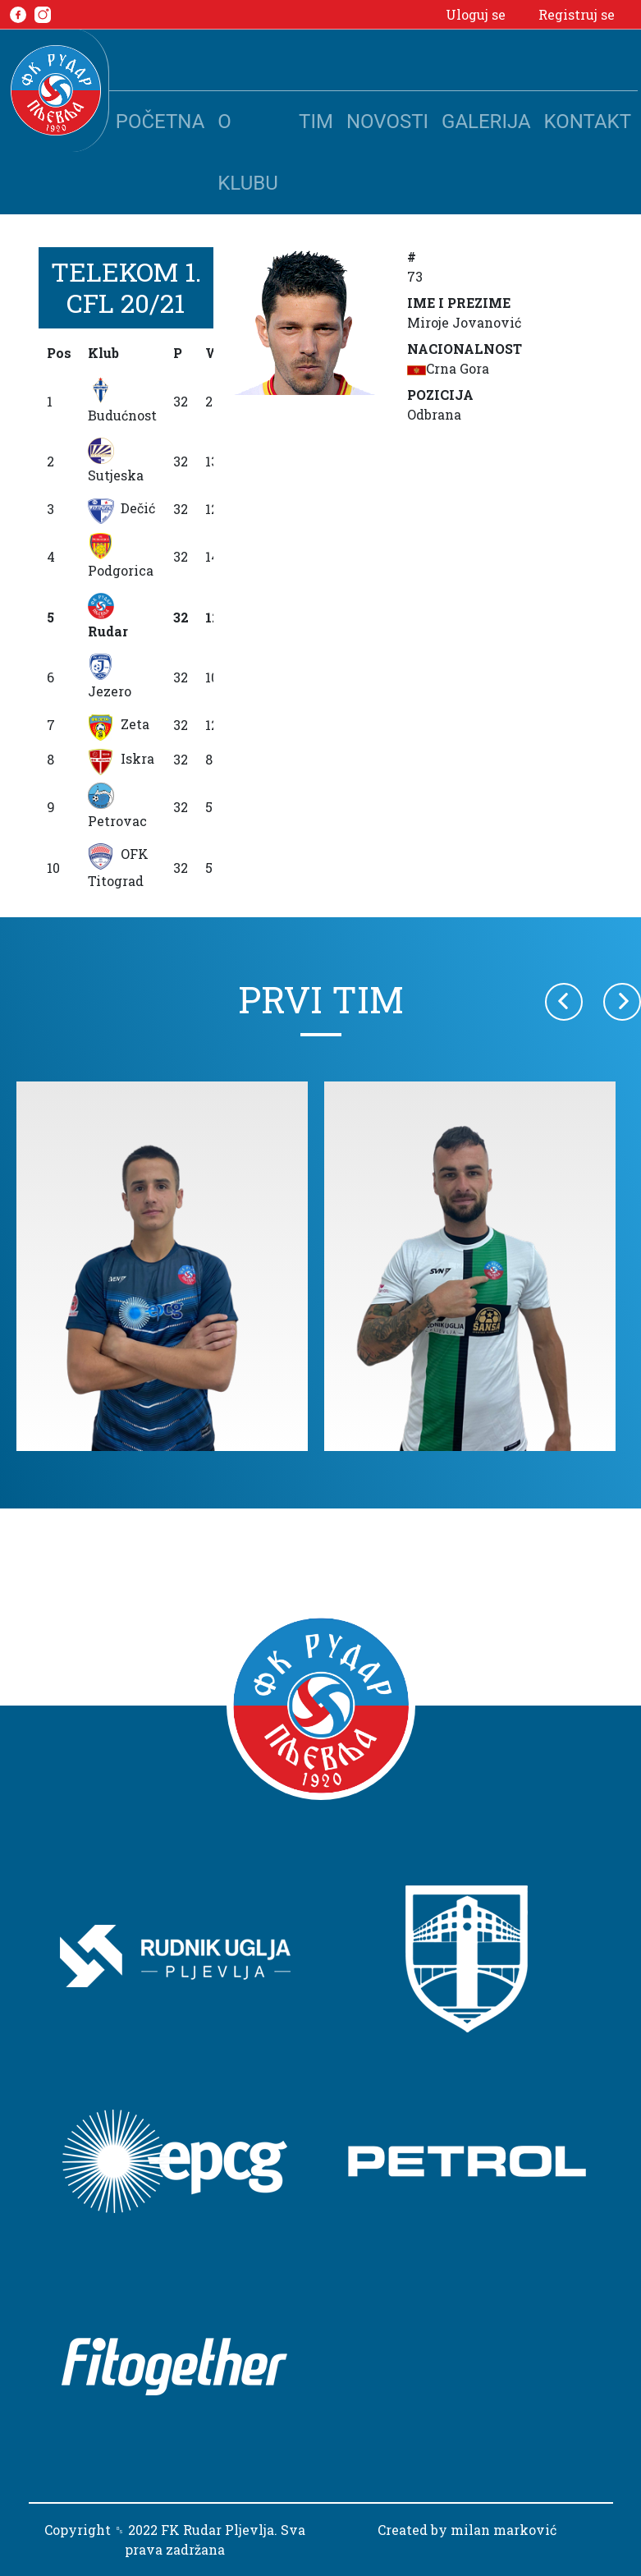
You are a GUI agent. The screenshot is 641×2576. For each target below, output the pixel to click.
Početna (160, 121)
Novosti (387, 121)
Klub (103, 352)
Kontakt (587, 121)
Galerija (486, 121)
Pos (59, 352)
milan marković (503, 2529)
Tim (316, 121)
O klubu (247, 152)
